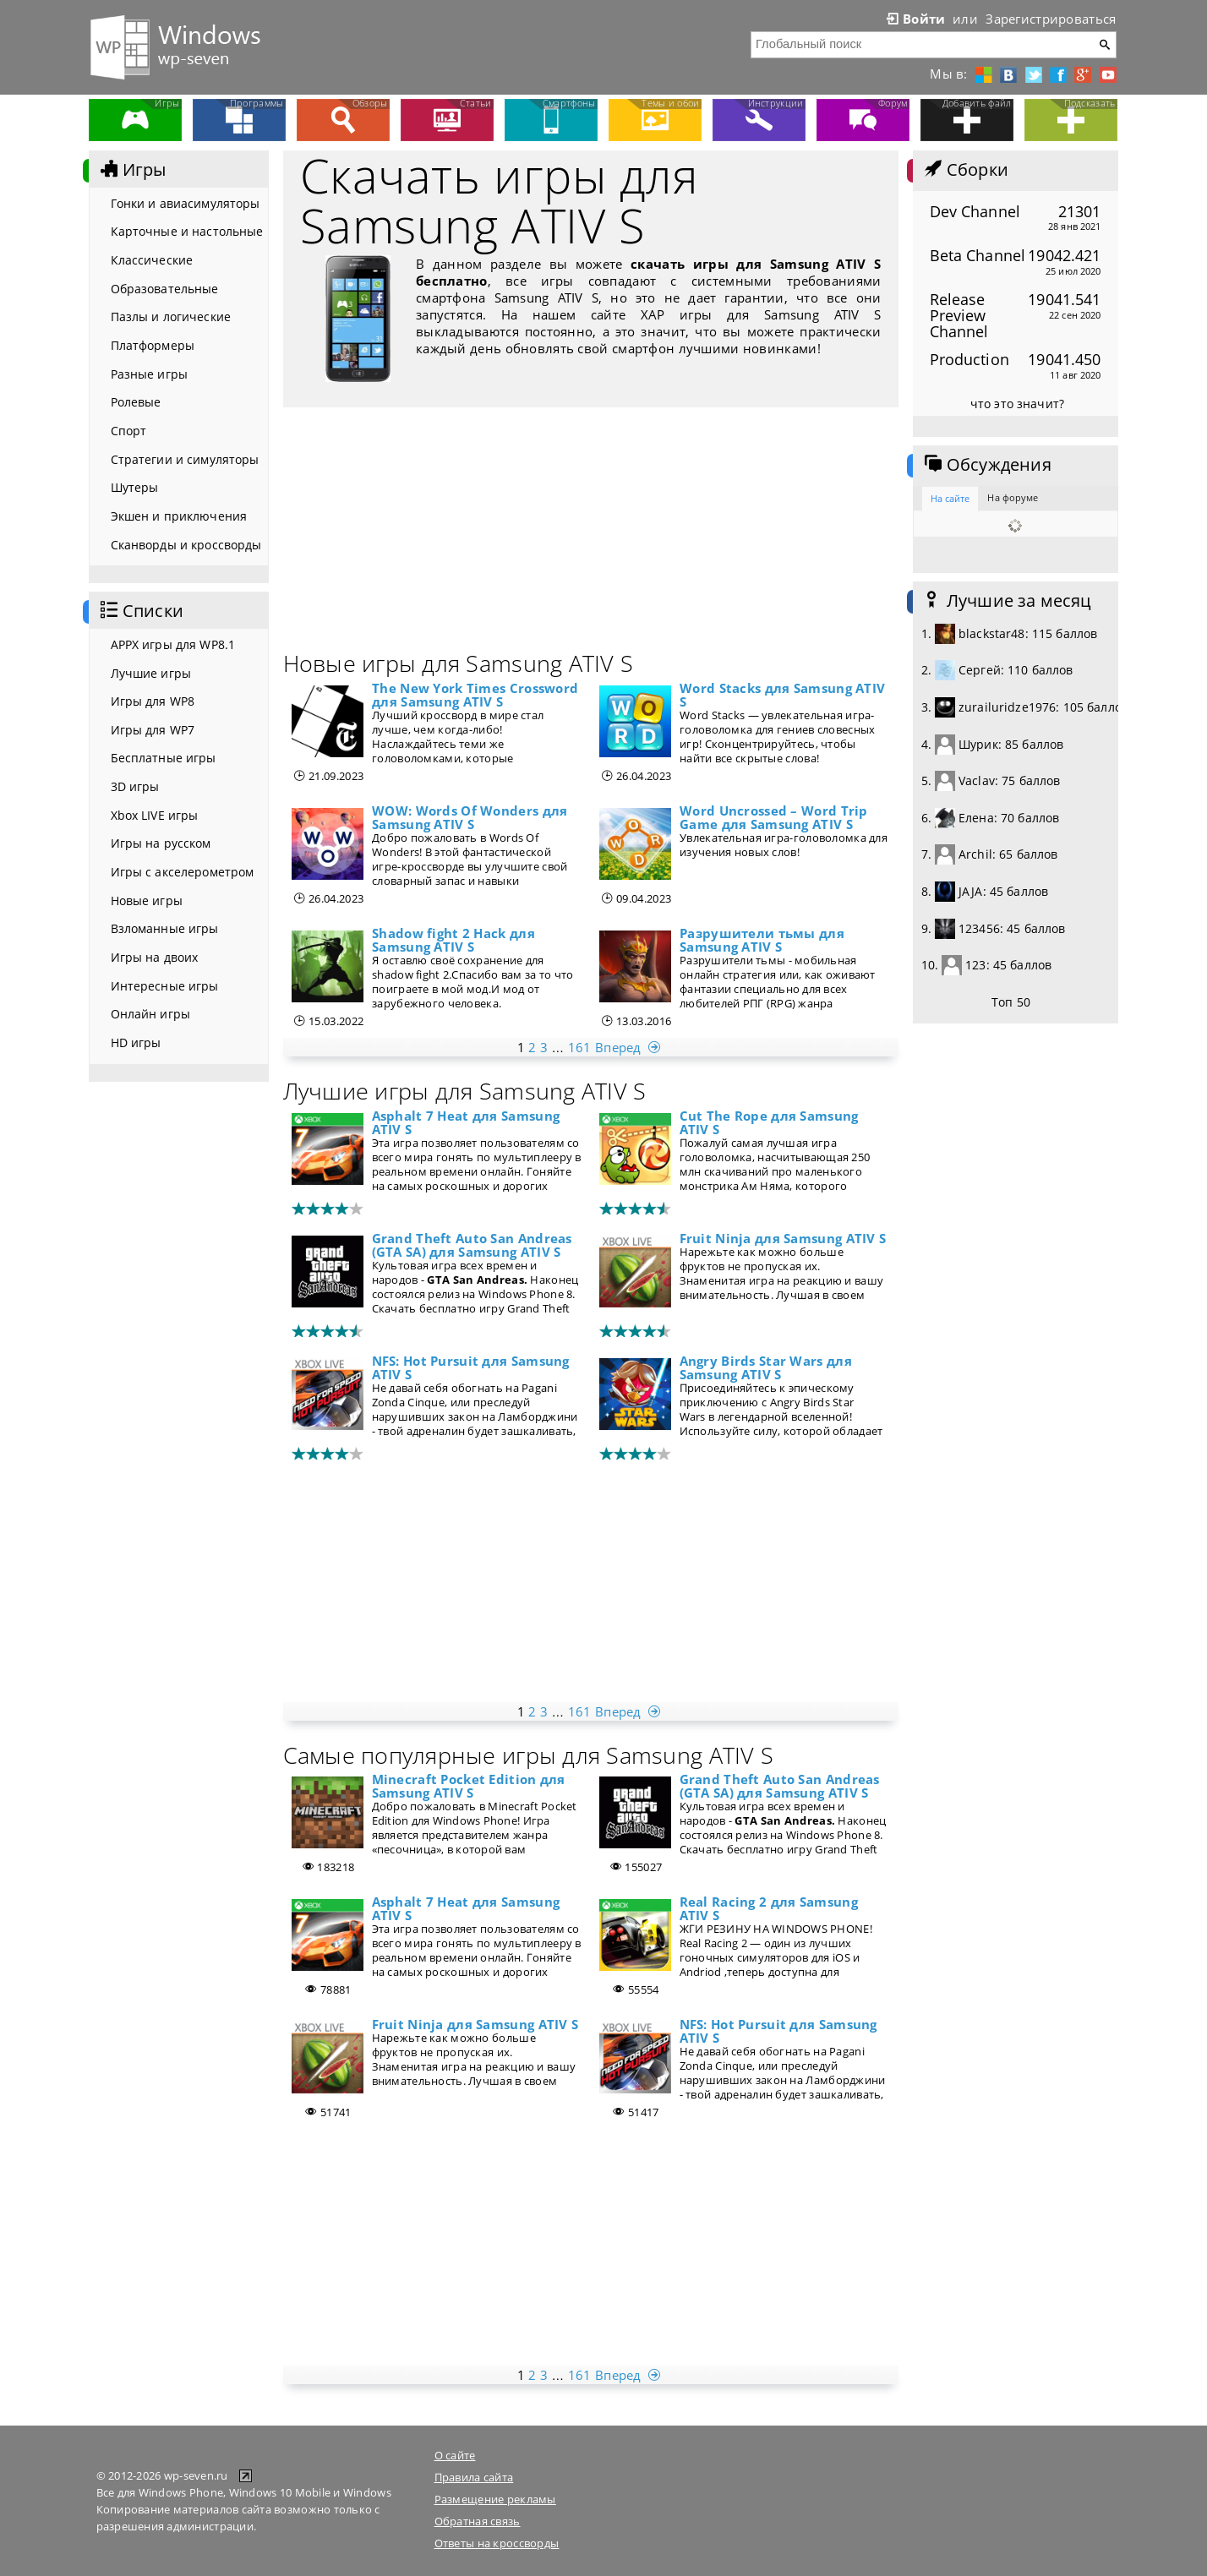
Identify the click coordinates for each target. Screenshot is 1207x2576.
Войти (914, 18)
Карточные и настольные (187, 231)
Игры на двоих (155, 957)
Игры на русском (161, 843)
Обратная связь (477, 2521)
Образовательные (165, 289)
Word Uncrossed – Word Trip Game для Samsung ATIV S (774, 817)
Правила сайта (474, 2477)
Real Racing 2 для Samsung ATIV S (769, 1908)
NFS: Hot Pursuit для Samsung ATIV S (471, 1367)
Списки (140, 611)
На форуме (1012, 497)
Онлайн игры (151, 1014)
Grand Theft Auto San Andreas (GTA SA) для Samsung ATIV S (472, 1245)
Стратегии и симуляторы (185, 459)
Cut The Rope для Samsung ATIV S (769, 1122)
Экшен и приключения (179, 516)
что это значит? (1017, 404)
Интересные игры (165, 986)
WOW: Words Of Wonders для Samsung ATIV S (469, 817)
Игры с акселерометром (182, 872)
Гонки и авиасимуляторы (185, 203)
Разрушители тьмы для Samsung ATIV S (762, 940)
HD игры (136, 1042)
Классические (152, 260)
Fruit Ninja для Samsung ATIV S (783, 1238)
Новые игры (147, 900)
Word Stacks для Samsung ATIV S (782, 694)
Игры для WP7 (153, 730)
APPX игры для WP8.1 (173, 644)
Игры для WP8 (153, 701)
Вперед (629, 1047)
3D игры (135, 786)
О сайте (455, 2455)
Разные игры (149, 374)
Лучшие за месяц (1006, 601)
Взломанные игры (165, 928)
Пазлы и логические (171, 316)
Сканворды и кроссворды (186, 545)
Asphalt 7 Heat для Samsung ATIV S (466, 1122)
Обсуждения (986, 465)
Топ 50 (1010, 1002)
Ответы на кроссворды (497, 2543)
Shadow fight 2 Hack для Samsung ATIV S (453, 940)
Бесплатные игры (163, 758)
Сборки (964, 170)
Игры (132, 170)
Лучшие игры (151, 673)
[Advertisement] (590, 534)
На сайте (950, 498)
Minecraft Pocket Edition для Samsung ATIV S (468, 1786)
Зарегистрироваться (1051, 18)
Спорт (129, 431)
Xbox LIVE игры (155, 815)
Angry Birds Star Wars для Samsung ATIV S (766, 1367)
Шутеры (135, 487)
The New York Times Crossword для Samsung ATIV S (475, 694)
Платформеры (153, 345)
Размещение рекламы (495, 2499)
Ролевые (136, 402)
